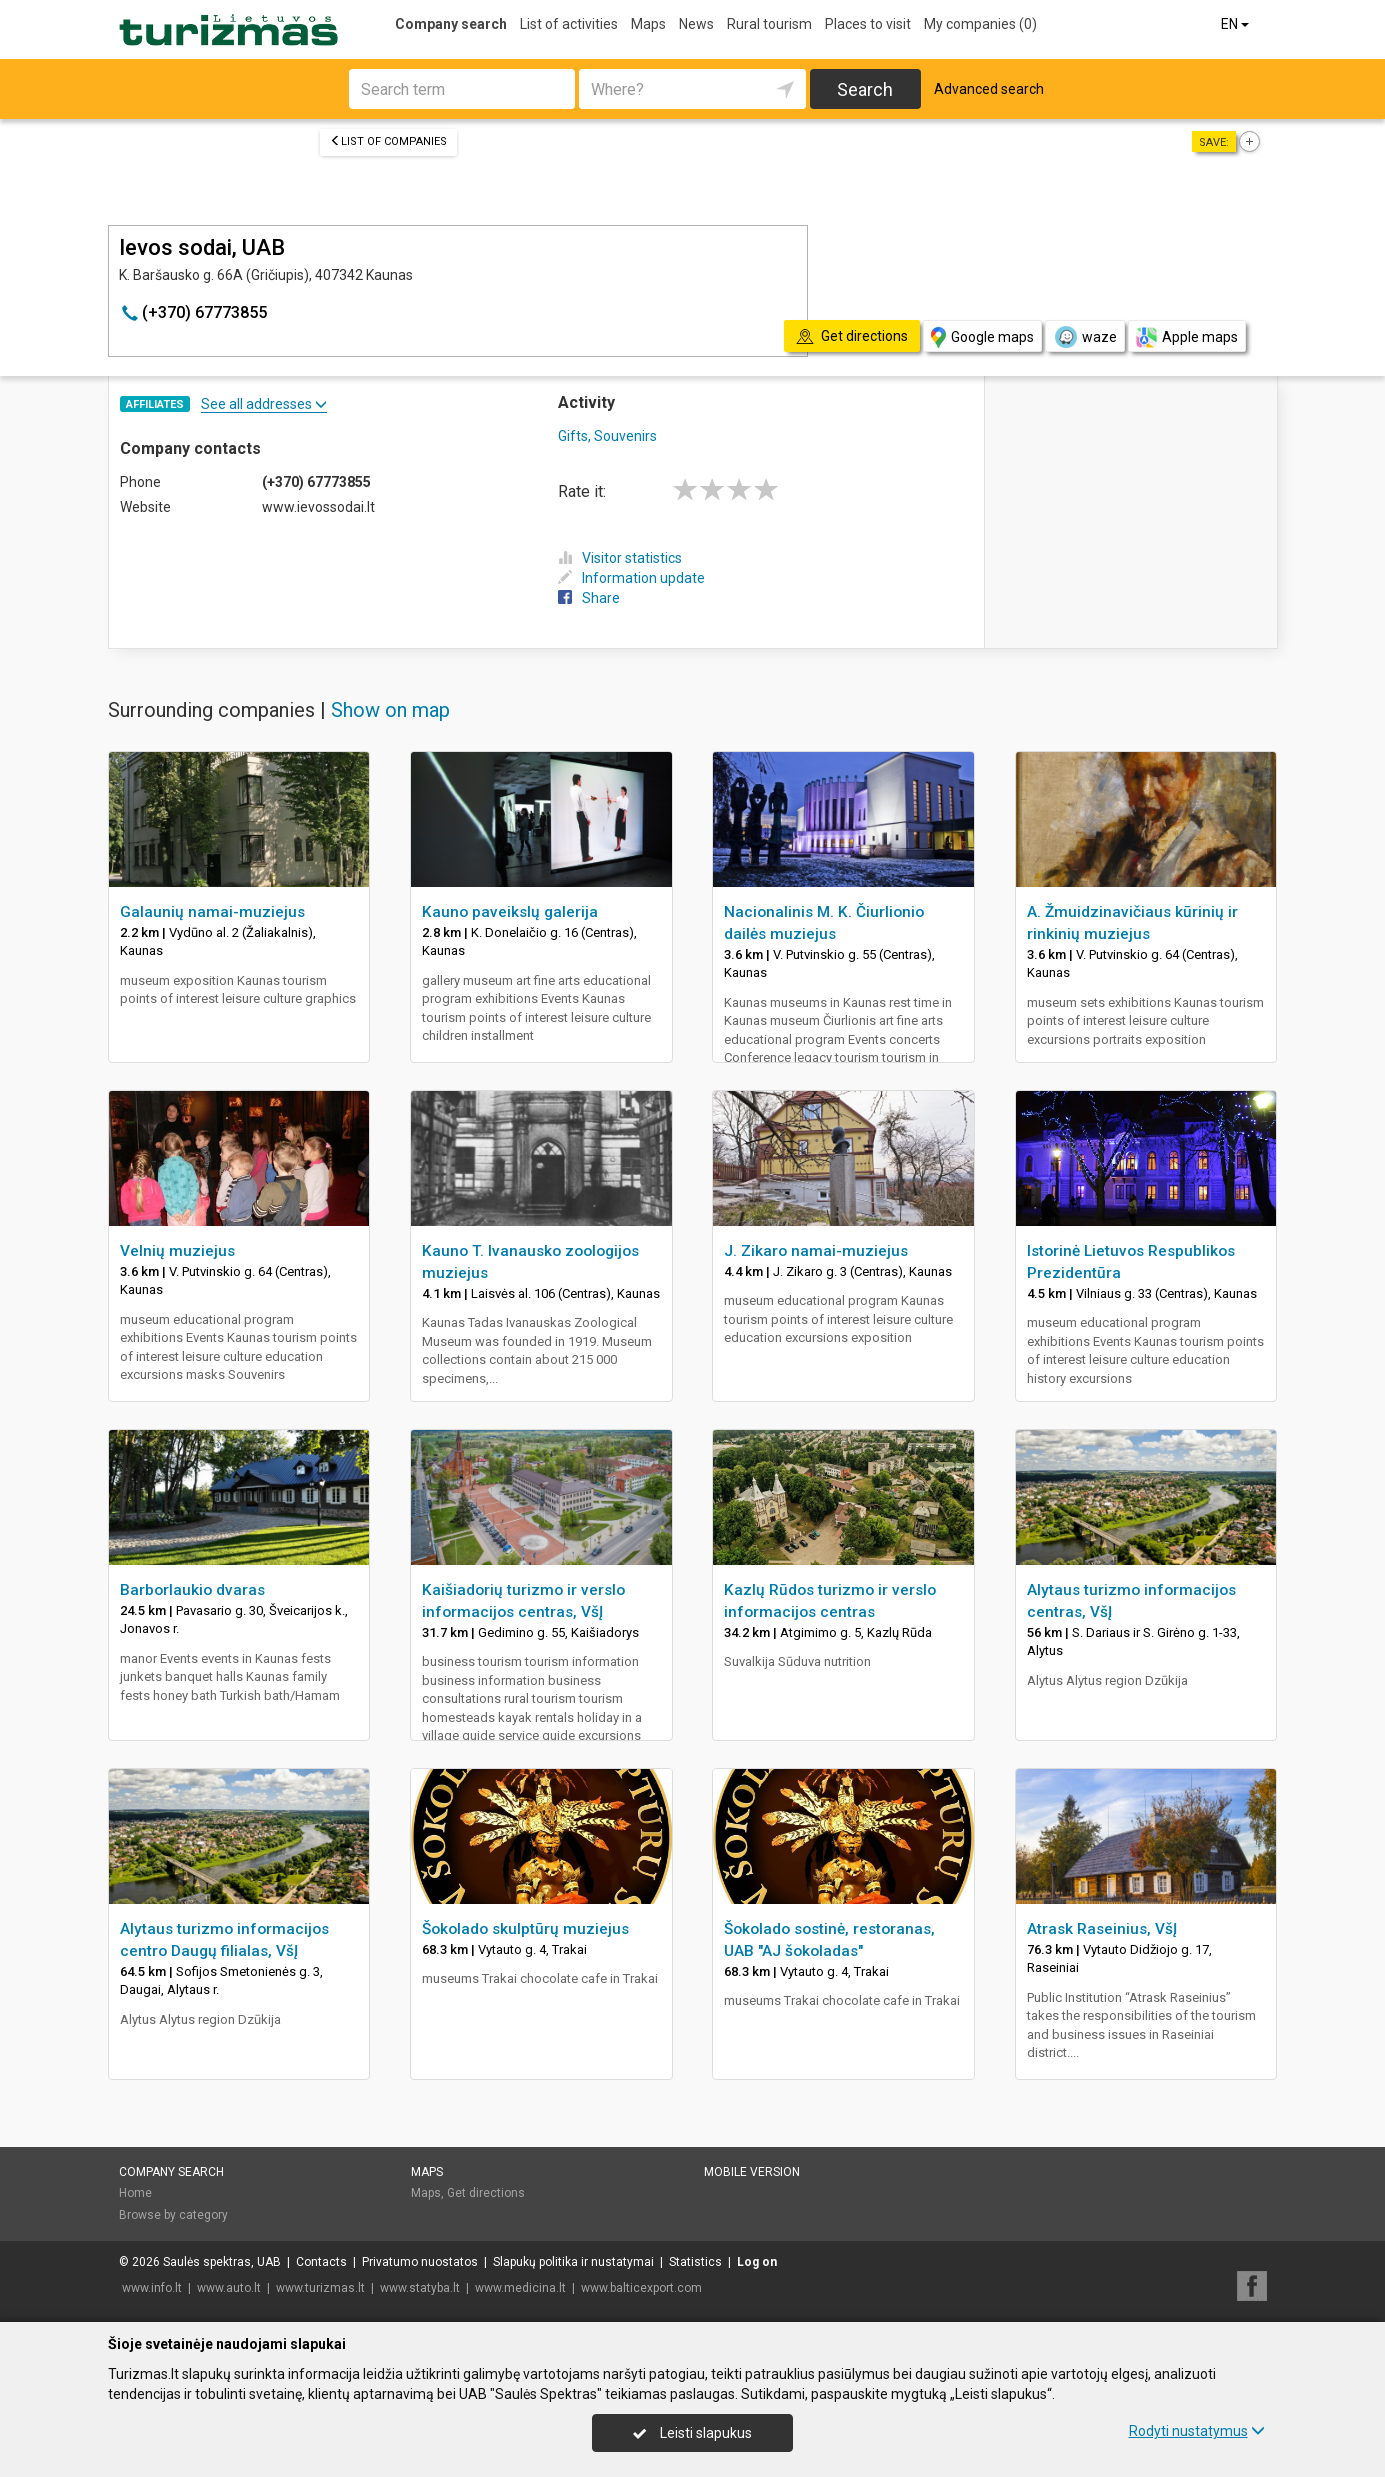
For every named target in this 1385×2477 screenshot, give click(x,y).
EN (1236, 24)
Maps (648, 24)
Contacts (321, 2262)
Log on (757, 2262)
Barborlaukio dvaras (192, 1590)
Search (865, 89)
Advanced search (989, 89)
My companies (980, 24)
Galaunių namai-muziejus (212, 912)
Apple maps (1187, 337)
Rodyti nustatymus (1197, 2431)
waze (1085, 337)
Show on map (390, 710)
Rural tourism (769, 24)
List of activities (569, 24)
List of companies (388, 141)
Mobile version (752, 2172)
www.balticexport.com (641, 2288)
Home (135, 2193)
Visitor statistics (620, 558)
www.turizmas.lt (320, 2288)
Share (589, 598)
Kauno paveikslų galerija (510, 912)
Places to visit (868, 24)
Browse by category (173, 2215)
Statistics (695, 2262)
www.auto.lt (229, 2288)
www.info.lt (152, 2288)
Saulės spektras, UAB (222, 2262)
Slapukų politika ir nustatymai (573, 2262)
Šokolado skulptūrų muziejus (525, 1929)
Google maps (982, 337)
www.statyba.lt (420, 2288)
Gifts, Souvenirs (607, 436)
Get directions (486, 2193)
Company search (451, 24)
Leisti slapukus (692, 2433)
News (696, 24)
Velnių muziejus (177, 1251)
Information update (631, 578)
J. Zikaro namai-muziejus (816, 1251)
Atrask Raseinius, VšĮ (1102, 1929)
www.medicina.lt (520, 2288)
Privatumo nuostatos (420, 2262)
